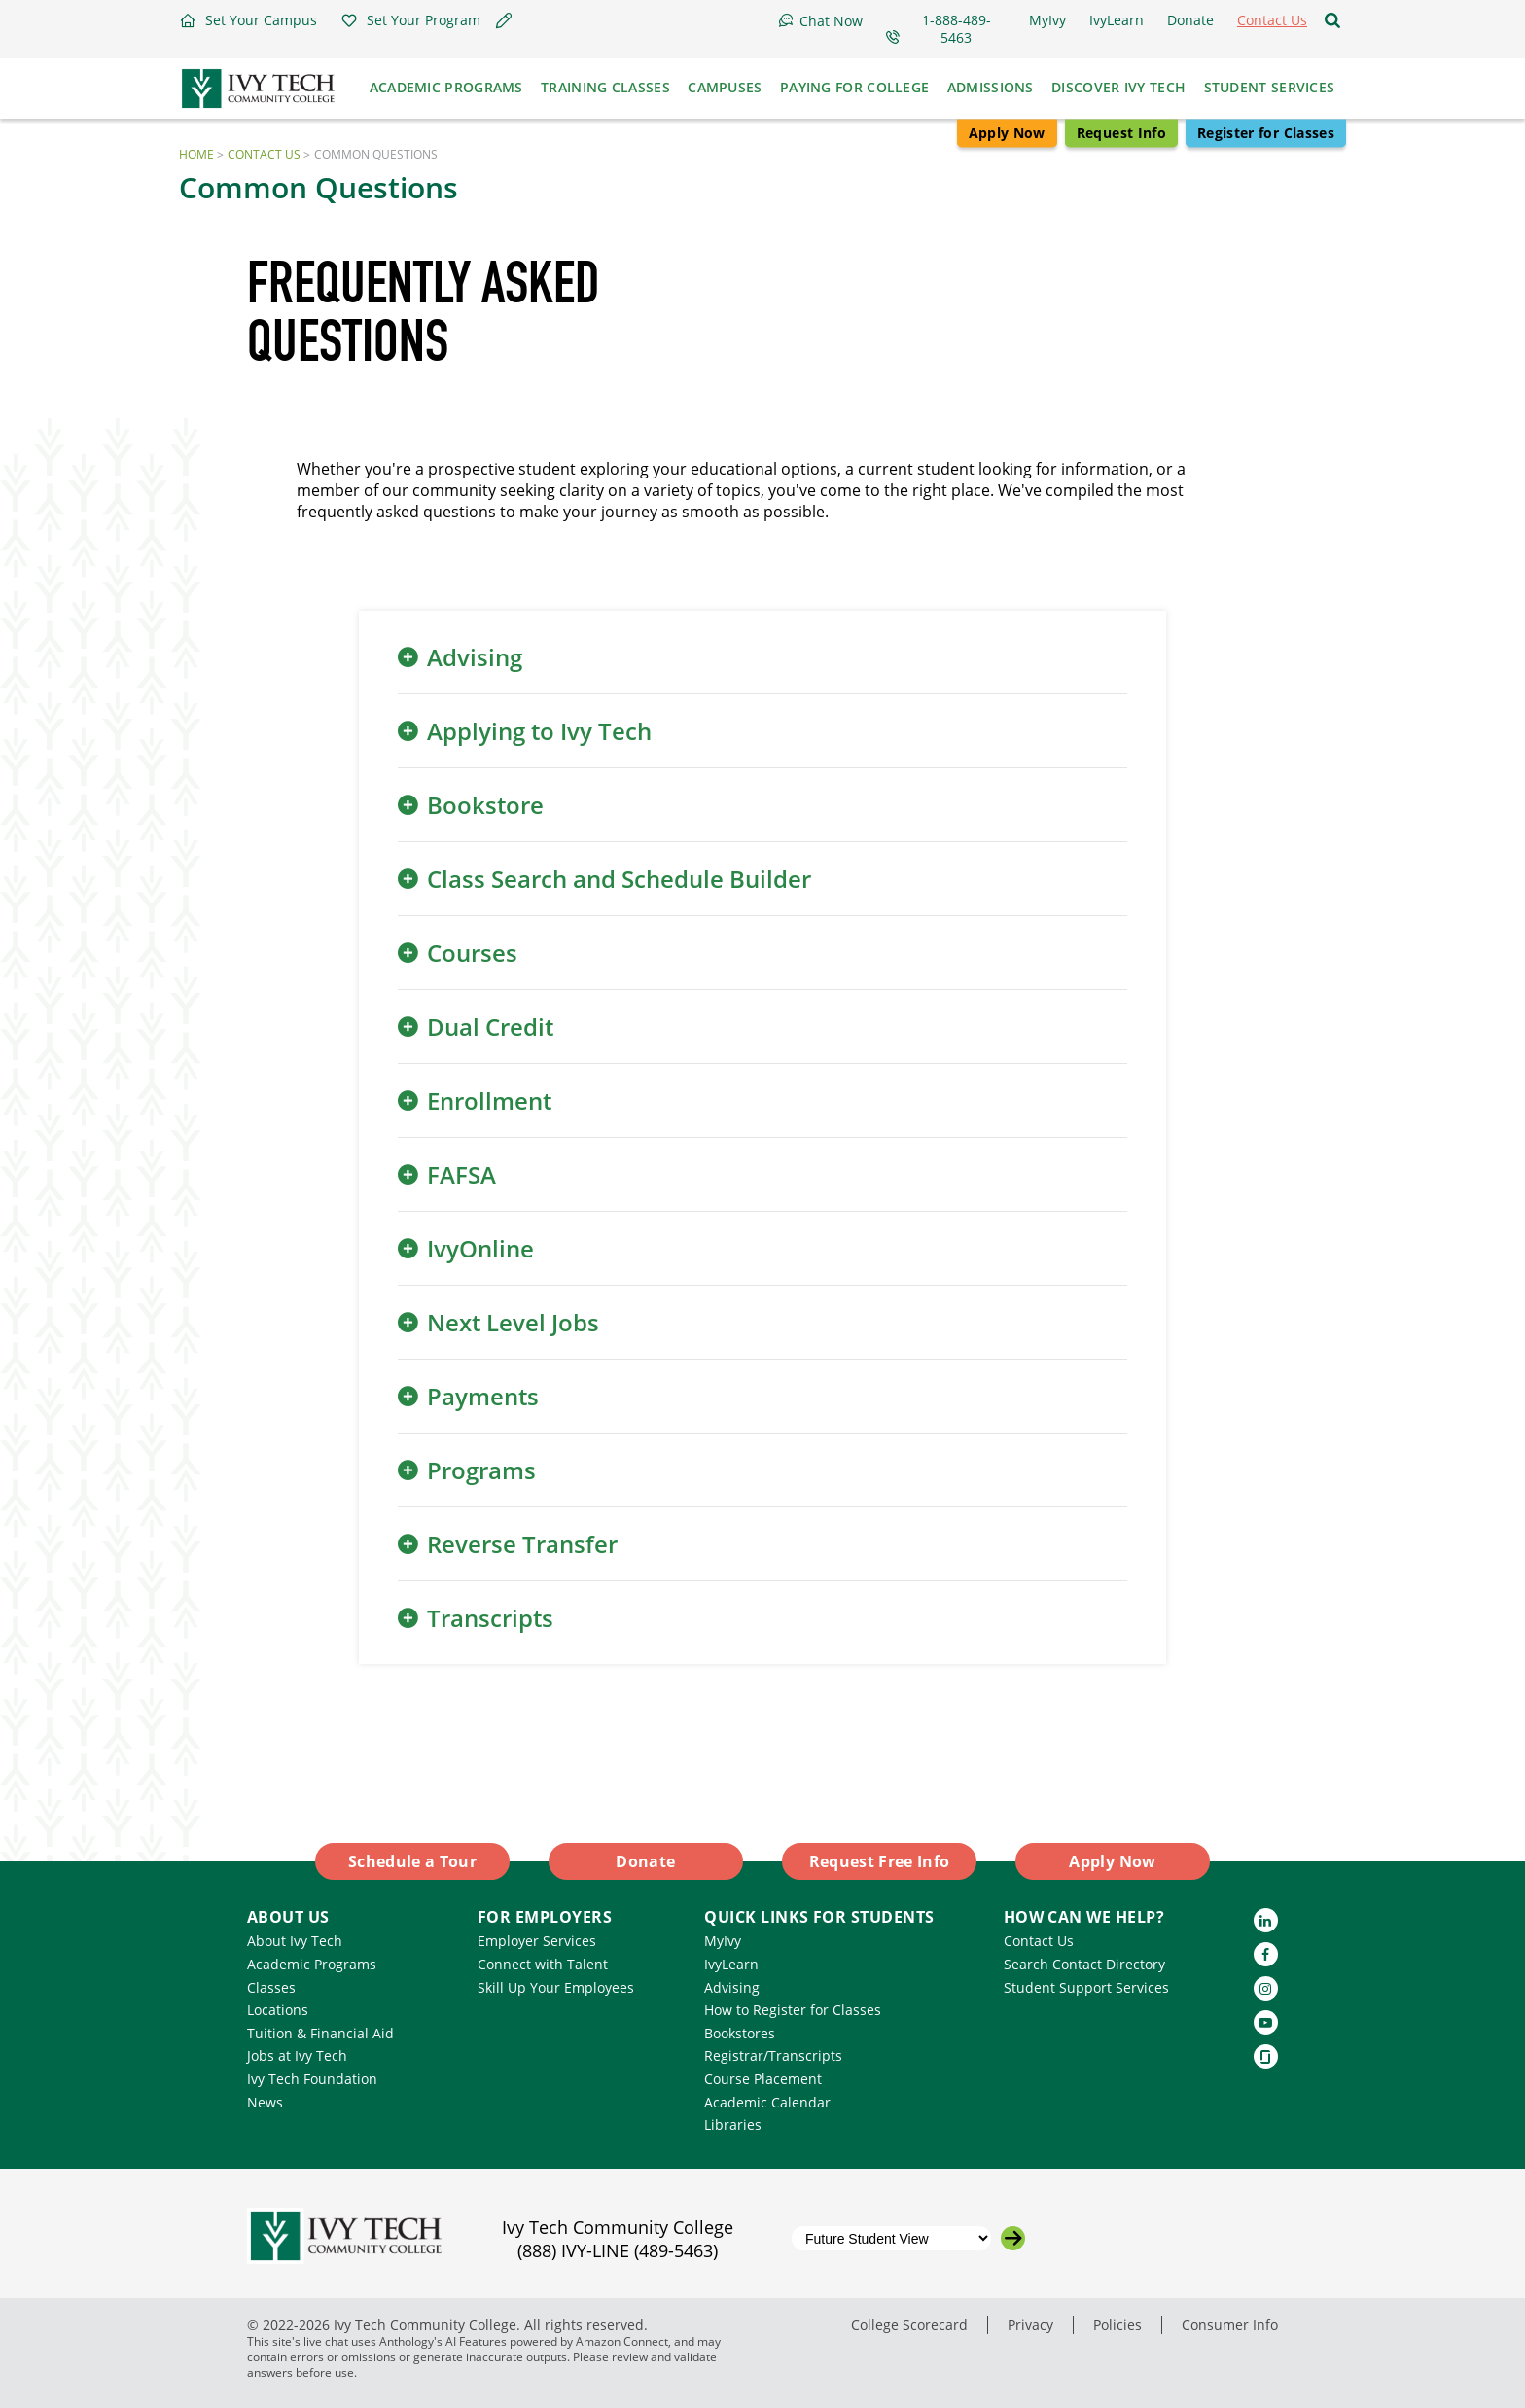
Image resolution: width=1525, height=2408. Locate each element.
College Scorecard (909, 2325)
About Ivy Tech (294, 1940)
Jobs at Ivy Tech (297, 2055)
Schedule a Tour (412, 1861)
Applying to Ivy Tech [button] (539, 731)
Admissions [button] (990, 87)
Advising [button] (474, 657)
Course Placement (763, 2079)
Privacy (1030, 2325)
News (265, 2102)
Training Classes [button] (605, 87)
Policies (1117, 2325)
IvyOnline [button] (480, 1248)
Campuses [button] (725, 87)
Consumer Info (1230, 2325)
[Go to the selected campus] (1013, 2238)
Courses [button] (472, 953)
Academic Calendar (767, 2102)
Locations (277, 2010)
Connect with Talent (543, 1964)
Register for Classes (1265, 133)
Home (196, 154)
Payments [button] (483, 1396)
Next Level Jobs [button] (513, 1322)
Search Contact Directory (1084, 1964)
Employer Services (537, 1940)
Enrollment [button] (489, 1100)
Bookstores (739, 2033)
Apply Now (1007, 133)
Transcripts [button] (490, 1618)
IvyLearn (731, 1964)
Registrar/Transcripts (773, 2055)
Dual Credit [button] (490, 1026)
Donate (645, 1861)
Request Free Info (879, 1861)
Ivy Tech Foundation (312, 2079)
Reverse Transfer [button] (522, 1544)
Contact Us (264, 154)
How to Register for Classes (792, 2010)
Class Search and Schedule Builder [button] (619, 879)
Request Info (1121, 133)
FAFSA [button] (461, 1174)
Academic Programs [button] (446, 87)
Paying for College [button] (854, 87)
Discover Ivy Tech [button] (1118, 87)
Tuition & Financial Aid (320, 2033)
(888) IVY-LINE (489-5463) (617, 2250)
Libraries (733, 2124)
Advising (732, 1987)
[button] (248, 20)
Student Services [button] (1269, 87)
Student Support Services (1086, 1987)
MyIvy (722, 1940)
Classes (271, 1987)
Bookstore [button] (485, 805)
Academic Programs (311, 1964)
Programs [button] (481, 1470)
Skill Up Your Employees (556, 1987)
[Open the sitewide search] (1332, 20)
